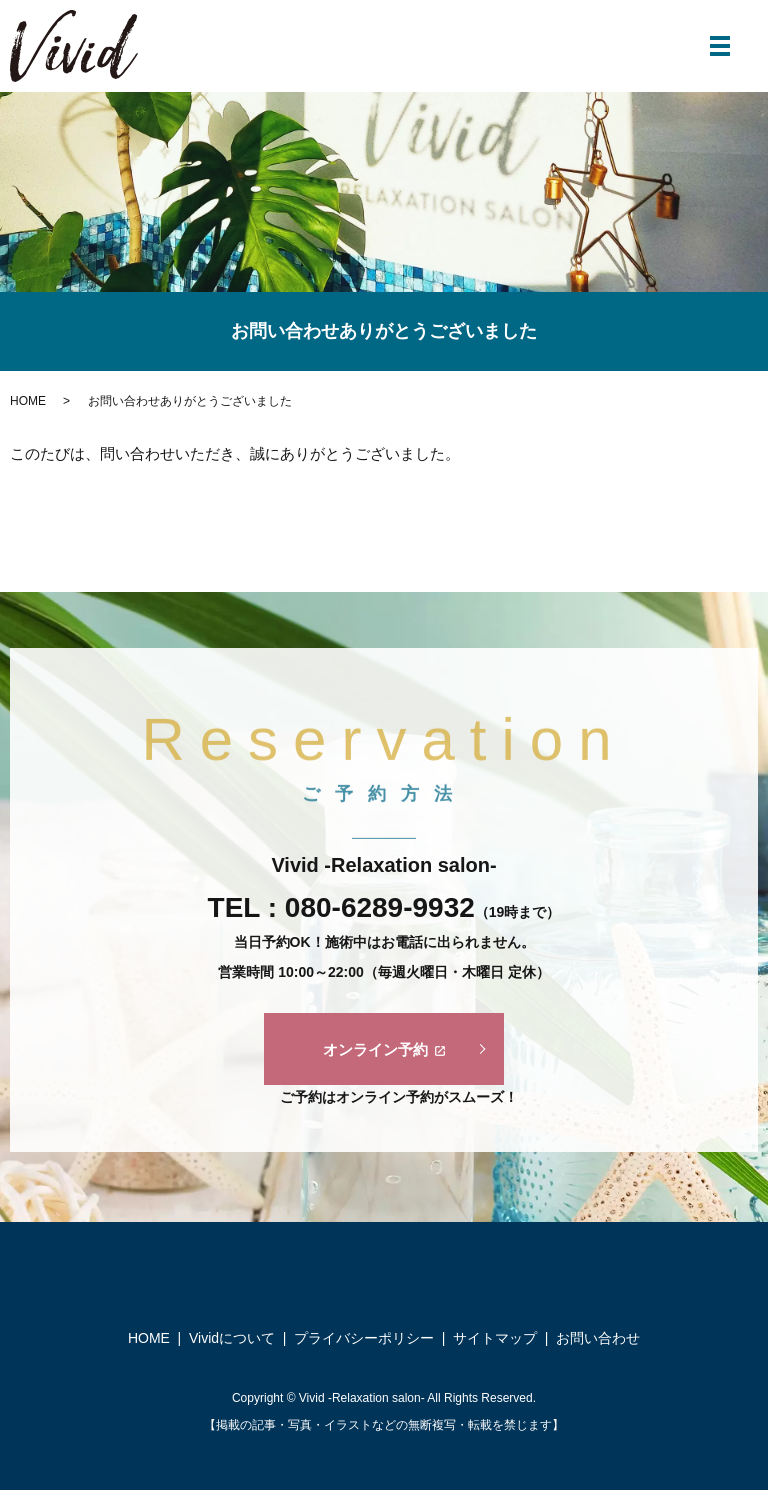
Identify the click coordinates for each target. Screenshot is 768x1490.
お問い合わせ (598, 1338)
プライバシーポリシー (364, 1338)
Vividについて (232, 1338)
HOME (28, 401)
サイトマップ (495, 1338)
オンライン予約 (384, 1049)
